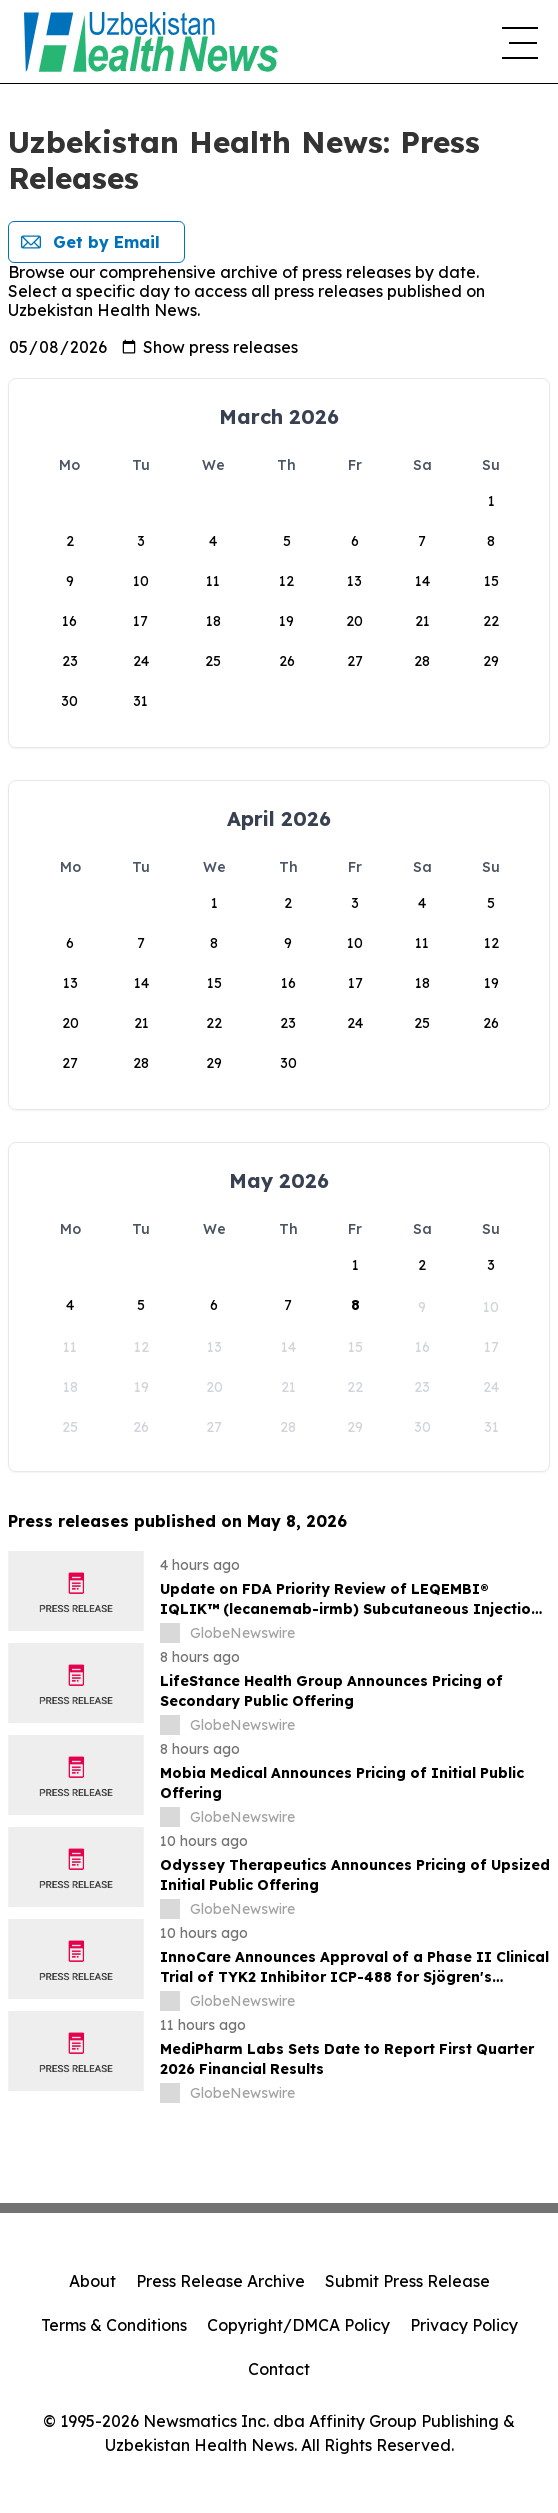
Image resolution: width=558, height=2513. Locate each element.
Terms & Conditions (114, 2325)
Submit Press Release (407, 2281)
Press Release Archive (220, 2281)
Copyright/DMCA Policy (298, 2325)
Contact (279, 2369)
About (92, 2281)
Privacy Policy (464, 2325)
